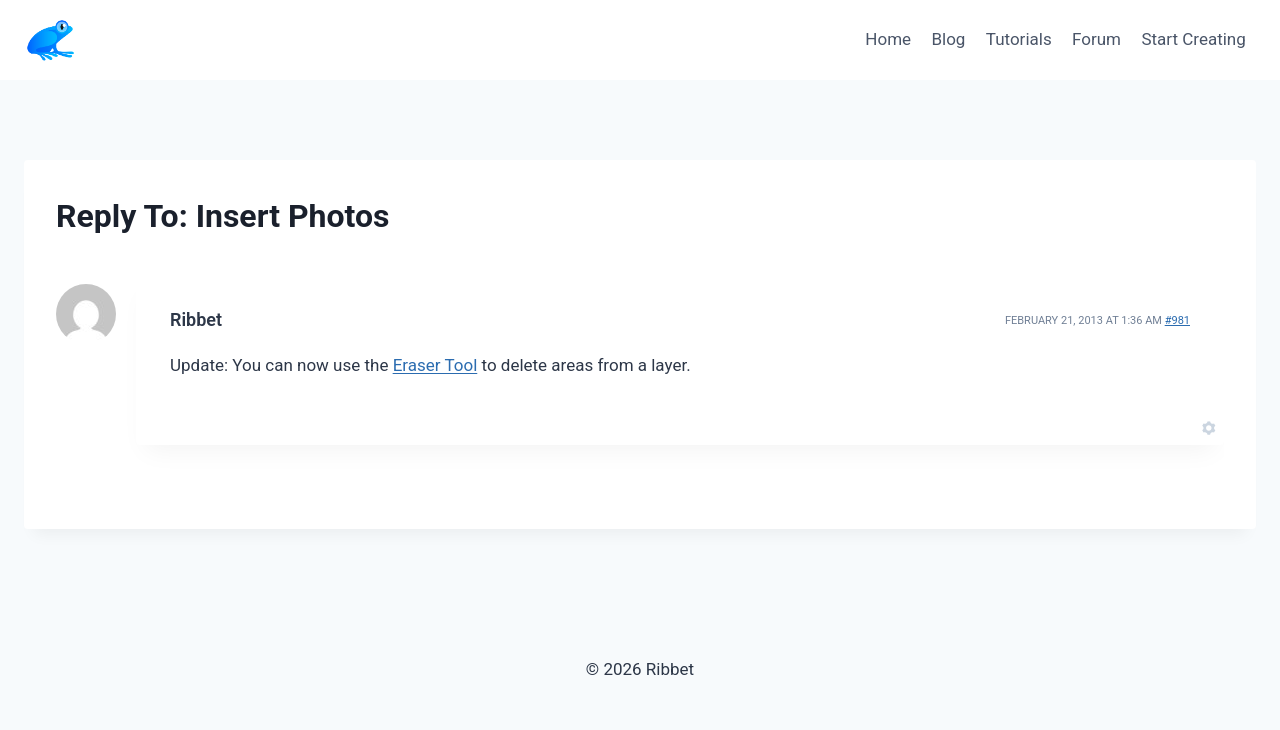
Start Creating (1193, 39)
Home (888, 39)
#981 (1177, 320)
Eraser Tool (435, 365)
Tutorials (1019, 39)
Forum (1096, 39)
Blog (948, 39)
